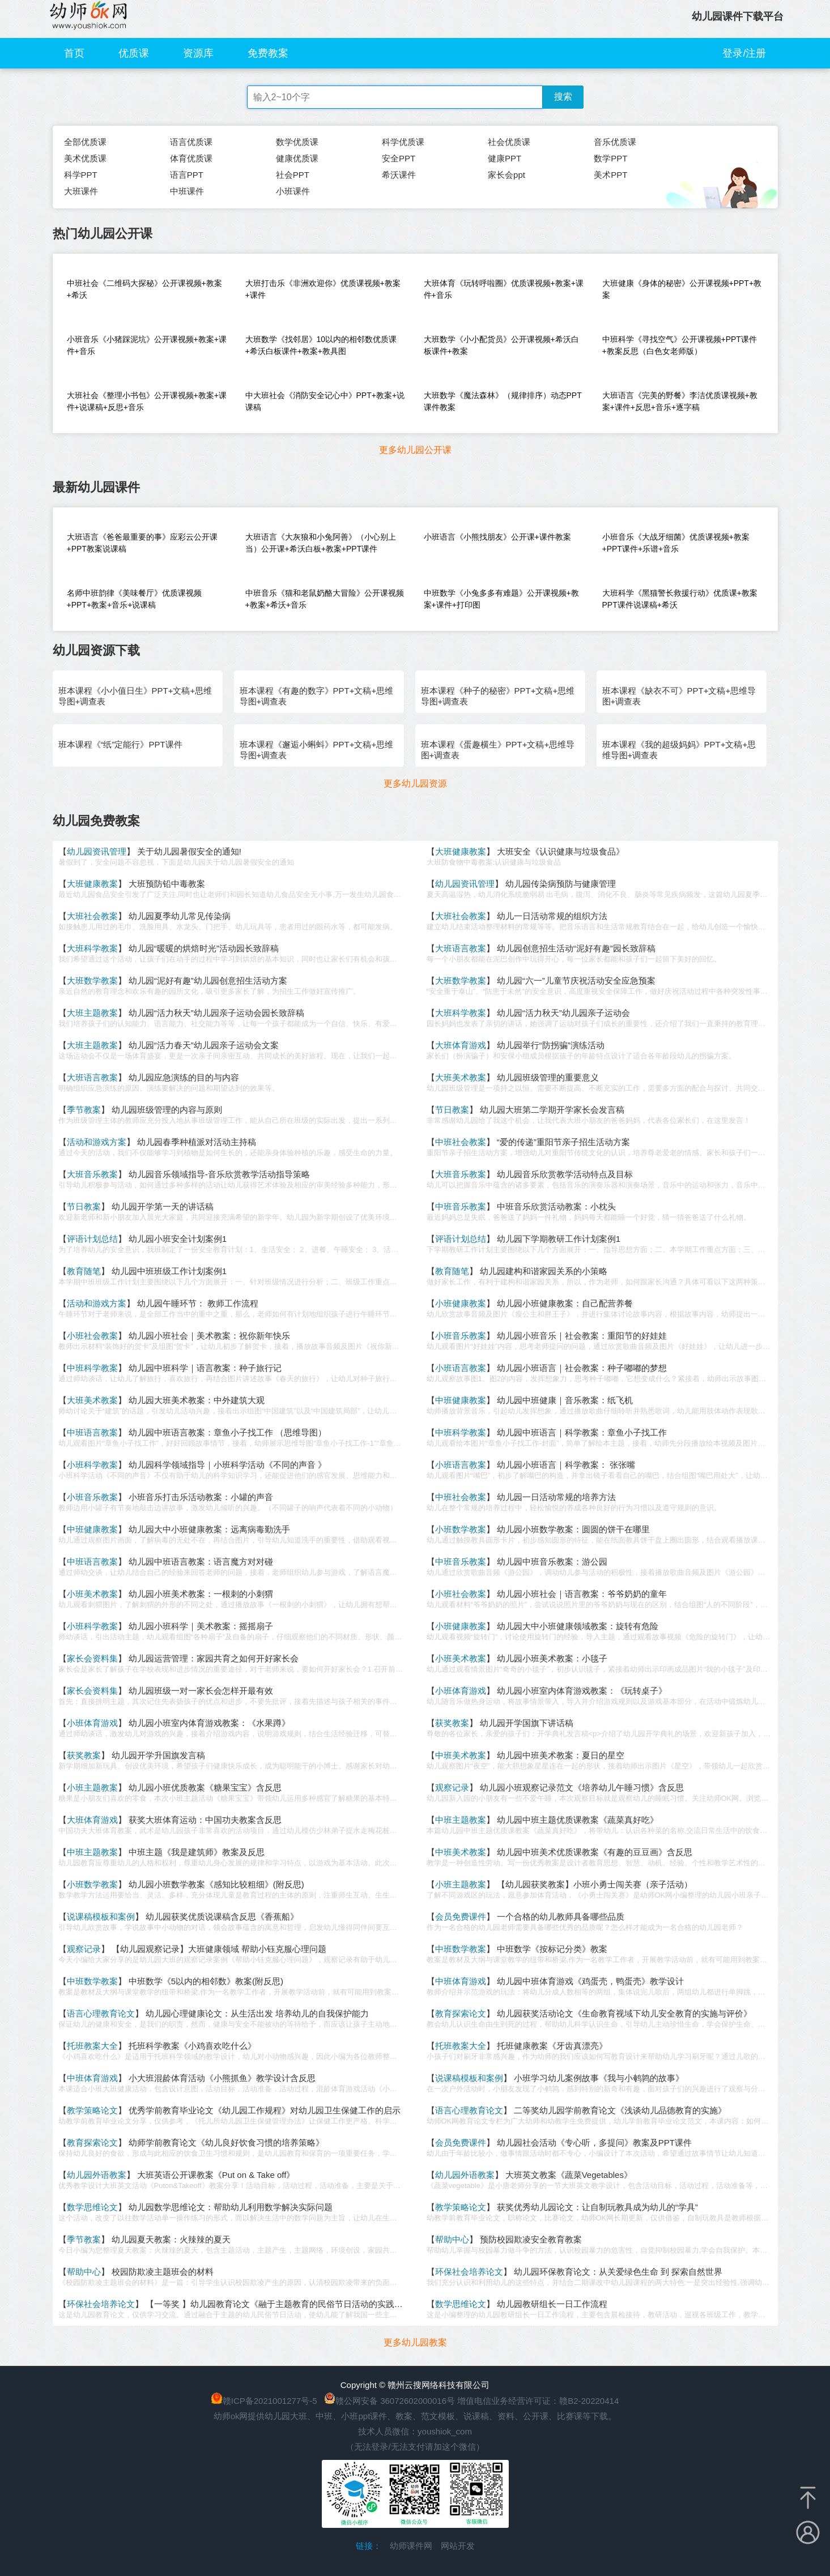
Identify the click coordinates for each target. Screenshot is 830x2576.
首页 (74, 53)
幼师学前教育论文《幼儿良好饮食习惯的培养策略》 (226, 2142)
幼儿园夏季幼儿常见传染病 (180, 916)
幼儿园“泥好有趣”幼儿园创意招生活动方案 (208, 980)
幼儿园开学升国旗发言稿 (158, 1755)
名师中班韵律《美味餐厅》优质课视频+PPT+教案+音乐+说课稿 (134, 598)
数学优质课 (297, 142)
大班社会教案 (92, 916)
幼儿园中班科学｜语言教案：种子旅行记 (205, 1368)
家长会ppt (506, 175)
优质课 (133, 53)
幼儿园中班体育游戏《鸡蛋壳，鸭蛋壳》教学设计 (590, 1981)
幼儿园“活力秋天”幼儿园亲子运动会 (563, 1013)
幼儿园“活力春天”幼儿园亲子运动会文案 (204, 1045)
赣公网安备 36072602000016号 (389, 2401)
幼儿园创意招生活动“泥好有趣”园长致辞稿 (576, 948)
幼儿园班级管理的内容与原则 (167, 1109)
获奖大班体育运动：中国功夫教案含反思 (205, 1820)
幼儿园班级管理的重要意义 (548, 1077)
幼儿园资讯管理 (96, 851)
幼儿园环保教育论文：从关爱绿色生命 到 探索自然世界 (618, 2271)
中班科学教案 (92, 1368)
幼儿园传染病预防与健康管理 (560, 883)
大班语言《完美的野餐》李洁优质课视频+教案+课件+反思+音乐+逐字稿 (679, 401)
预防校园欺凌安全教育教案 (531, 2239)
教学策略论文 (92, 2110)
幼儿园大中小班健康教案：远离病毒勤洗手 (209, 1529)
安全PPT (398, 158)
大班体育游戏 (460, 1045)
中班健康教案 (460, 1400)
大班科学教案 (92, 948)
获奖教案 (452, 1723)
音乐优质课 (615, 142)
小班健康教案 (460, 1303)
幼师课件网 (411, 2546)
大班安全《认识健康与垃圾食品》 (560, 851)
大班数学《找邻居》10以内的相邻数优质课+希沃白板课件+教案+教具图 (321, 345)
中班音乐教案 (460, 1206)
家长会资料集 (92, 1658)
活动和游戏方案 (96, 1142)
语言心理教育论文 (101, 2013)
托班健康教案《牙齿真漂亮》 (552, 2045)
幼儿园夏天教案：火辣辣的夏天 (171, 2239)
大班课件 (81, 191)
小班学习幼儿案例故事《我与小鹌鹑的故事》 (599, 2078)
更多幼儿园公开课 (415, 450)
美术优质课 (85, 158)
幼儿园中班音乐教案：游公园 (552, 1561)
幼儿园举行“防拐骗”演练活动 (551, 1045)
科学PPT (80, 175)
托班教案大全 (92, 2045)
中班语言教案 (92, 1432)
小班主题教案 (92, 1787)
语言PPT (186, 175)
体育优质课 (191, 158)
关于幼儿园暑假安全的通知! (189, 851)
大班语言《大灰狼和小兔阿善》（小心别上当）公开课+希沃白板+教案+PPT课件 (320, 542)
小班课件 (293, 191)
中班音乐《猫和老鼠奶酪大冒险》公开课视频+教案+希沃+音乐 (324, 598)
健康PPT (504, 158)
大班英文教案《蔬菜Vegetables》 (568, 2175)
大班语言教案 (460, 948)
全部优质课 (85, 142)
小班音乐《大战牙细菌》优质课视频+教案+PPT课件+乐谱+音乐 (676, 542)
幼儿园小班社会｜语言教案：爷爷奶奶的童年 (582, 1594)
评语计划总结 (92, 1239)
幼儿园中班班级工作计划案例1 (169, 1271)
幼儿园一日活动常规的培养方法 (556, 1497)
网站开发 (458, 2546)
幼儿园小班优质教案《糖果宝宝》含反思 (205, 1787)
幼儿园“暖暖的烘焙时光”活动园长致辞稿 (204, 948)
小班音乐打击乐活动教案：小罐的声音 (201, 1497)
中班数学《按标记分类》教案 (552, 1949)
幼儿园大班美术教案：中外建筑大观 (197, 1400)
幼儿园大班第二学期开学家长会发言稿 (552, 1109)
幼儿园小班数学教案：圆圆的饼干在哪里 (573, 1529)
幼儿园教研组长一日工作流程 (552, 2304)
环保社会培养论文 (469, 2271)
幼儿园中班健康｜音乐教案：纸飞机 (565, 1400)
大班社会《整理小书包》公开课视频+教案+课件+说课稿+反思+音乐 (147, 401)
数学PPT (610, 158)
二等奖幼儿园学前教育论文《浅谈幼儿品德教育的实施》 (620, 2110)
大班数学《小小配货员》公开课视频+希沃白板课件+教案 (501, 345)
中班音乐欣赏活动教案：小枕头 (556, 1206)
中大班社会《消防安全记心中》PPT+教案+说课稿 (325, 401)
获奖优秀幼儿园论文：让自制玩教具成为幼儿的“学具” (597, 2207)
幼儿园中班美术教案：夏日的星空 (560, 1755)
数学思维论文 (92, 2207)
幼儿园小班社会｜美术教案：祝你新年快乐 (209, 1335)
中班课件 (187, 191)
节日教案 (452, 1109)
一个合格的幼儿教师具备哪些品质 (560, 1916)
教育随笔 (84, 1271)
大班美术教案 (460, 1077)
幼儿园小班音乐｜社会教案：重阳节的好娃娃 (582, 1335)
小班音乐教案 (460, 1335)
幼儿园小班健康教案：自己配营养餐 (565, 1303)
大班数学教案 (92, 980)
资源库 (198, 53)
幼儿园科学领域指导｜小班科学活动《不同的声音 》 (227, 1464)
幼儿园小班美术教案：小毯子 (552, 1658)
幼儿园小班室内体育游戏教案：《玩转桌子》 (582, 1690)
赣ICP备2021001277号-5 (270, 2401)
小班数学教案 (460, 1529)
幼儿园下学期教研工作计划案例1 (558, 1239)
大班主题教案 (92, 1013)
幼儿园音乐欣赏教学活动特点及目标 (565, 1174)
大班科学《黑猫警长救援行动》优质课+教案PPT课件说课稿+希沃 (679, 598)
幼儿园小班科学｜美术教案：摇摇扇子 (201, 1626)
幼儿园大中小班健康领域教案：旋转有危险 (577, 1626)
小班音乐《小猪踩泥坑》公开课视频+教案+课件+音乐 (147, 345)
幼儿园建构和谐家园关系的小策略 (543, 1271)
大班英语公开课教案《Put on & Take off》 (216, 2175)
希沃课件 (399, 175)
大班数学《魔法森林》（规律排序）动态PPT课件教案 (503, 401)
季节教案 (84, 1109)
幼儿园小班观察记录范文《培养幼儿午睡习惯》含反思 (582, 1787)
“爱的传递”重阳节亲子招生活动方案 (563, 1142)
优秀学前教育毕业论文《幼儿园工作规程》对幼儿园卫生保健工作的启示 (265, 2110)
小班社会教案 (92, 1335)
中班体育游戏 (460, 1981)
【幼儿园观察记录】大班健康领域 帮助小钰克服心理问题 (219, 1949)
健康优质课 (297, 158)
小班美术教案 (92, 1594)
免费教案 (268, 53)
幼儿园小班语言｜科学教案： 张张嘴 (566, 1464)
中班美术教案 (460, 1755)
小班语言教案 (460, 1368)
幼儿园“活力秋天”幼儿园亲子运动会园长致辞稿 (216, 1013)
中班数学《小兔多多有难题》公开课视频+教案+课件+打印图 (501, 598)
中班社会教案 (460, 1142)
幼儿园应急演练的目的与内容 (184, 1077)
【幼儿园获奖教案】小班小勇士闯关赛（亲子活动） (594, 1884)
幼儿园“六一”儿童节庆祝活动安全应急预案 (576, 980)
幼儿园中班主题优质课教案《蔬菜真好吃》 (577, 1820)
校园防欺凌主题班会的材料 (163, 2271)
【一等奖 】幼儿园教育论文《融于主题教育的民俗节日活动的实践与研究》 (287, 2304)
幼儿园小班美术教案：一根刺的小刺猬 (201, 1594)
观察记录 (452, 1787)
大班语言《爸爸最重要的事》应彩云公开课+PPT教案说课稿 (142, 542)
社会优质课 (509, 142)
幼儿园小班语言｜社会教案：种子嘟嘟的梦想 (582, 1368)
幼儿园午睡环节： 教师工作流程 (197, 1303)
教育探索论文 (460, 2013)
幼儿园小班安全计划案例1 (178, 1239)
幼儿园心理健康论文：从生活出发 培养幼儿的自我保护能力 (257, 2013)
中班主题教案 (460, 1820)
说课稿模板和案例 (101, 1916)
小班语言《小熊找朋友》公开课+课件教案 (497, 536)
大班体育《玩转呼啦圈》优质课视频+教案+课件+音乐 (504, 289)
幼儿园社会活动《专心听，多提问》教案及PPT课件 (594, 2142)
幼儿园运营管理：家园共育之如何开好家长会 (214, 1658)
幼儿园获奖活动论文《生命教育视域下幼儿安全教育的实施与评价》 (624, 2013)
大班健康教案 (460, 851)
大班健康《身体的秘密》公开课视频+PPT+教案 (682, 289)
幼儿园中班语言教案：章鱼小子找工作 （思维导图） (227, 1432)
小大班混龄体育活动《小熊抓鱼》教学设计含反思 (222, 2078)
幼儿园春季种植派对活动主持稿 (196, 1142)
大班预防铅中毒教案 (167, 883)
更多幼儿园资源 (415, 783)
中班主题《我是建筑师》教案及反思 (197, 1852)
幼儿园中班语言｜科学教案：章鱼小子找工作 (582, 1432)
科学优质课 (403, 142)
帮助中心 (452, 2239)
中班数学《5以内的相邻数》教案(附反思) (206, 1981)
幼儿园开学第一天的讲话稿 (163, 1206)
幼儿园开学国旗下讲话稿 (526, 1723)
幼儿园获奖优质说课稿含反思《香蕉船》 (222, 1916)
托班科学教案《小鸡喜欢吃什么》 (192, 2045)
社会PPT (292, 175)
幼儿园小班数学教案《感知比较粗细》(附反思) (216, 1884)
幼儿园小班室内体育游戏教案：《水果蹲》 (209, 1723)
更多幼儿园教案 (415, 2342)
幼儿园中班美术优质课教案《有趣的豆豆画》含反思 (594, 1852)
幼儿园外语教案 (96, 2175)
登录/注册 (744, 53)
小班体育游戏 (460, 1690)
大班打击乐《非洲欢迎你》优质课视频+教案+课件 (323, 289)
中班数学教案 (460, 1949)
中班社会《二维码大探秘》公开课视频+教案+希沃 (144, 289)
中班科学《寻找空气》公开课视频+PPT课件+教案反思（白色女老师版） (679, 345)
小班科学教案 (92, 1464)
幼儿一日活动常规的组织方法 (552, 916)
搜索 (563, 96)
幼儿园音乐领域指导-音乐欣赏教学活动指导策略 (219, 1174)
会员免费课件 (460, 1916)
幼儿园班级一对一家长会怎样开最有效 (201, 1690)
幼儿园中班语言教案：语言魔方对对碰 (201, 1561)
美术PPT (610, 175)
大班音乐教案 (92, 1174)
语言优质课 (191, 142)
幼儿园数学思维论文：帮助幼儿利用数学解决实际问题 (231, 2207)
